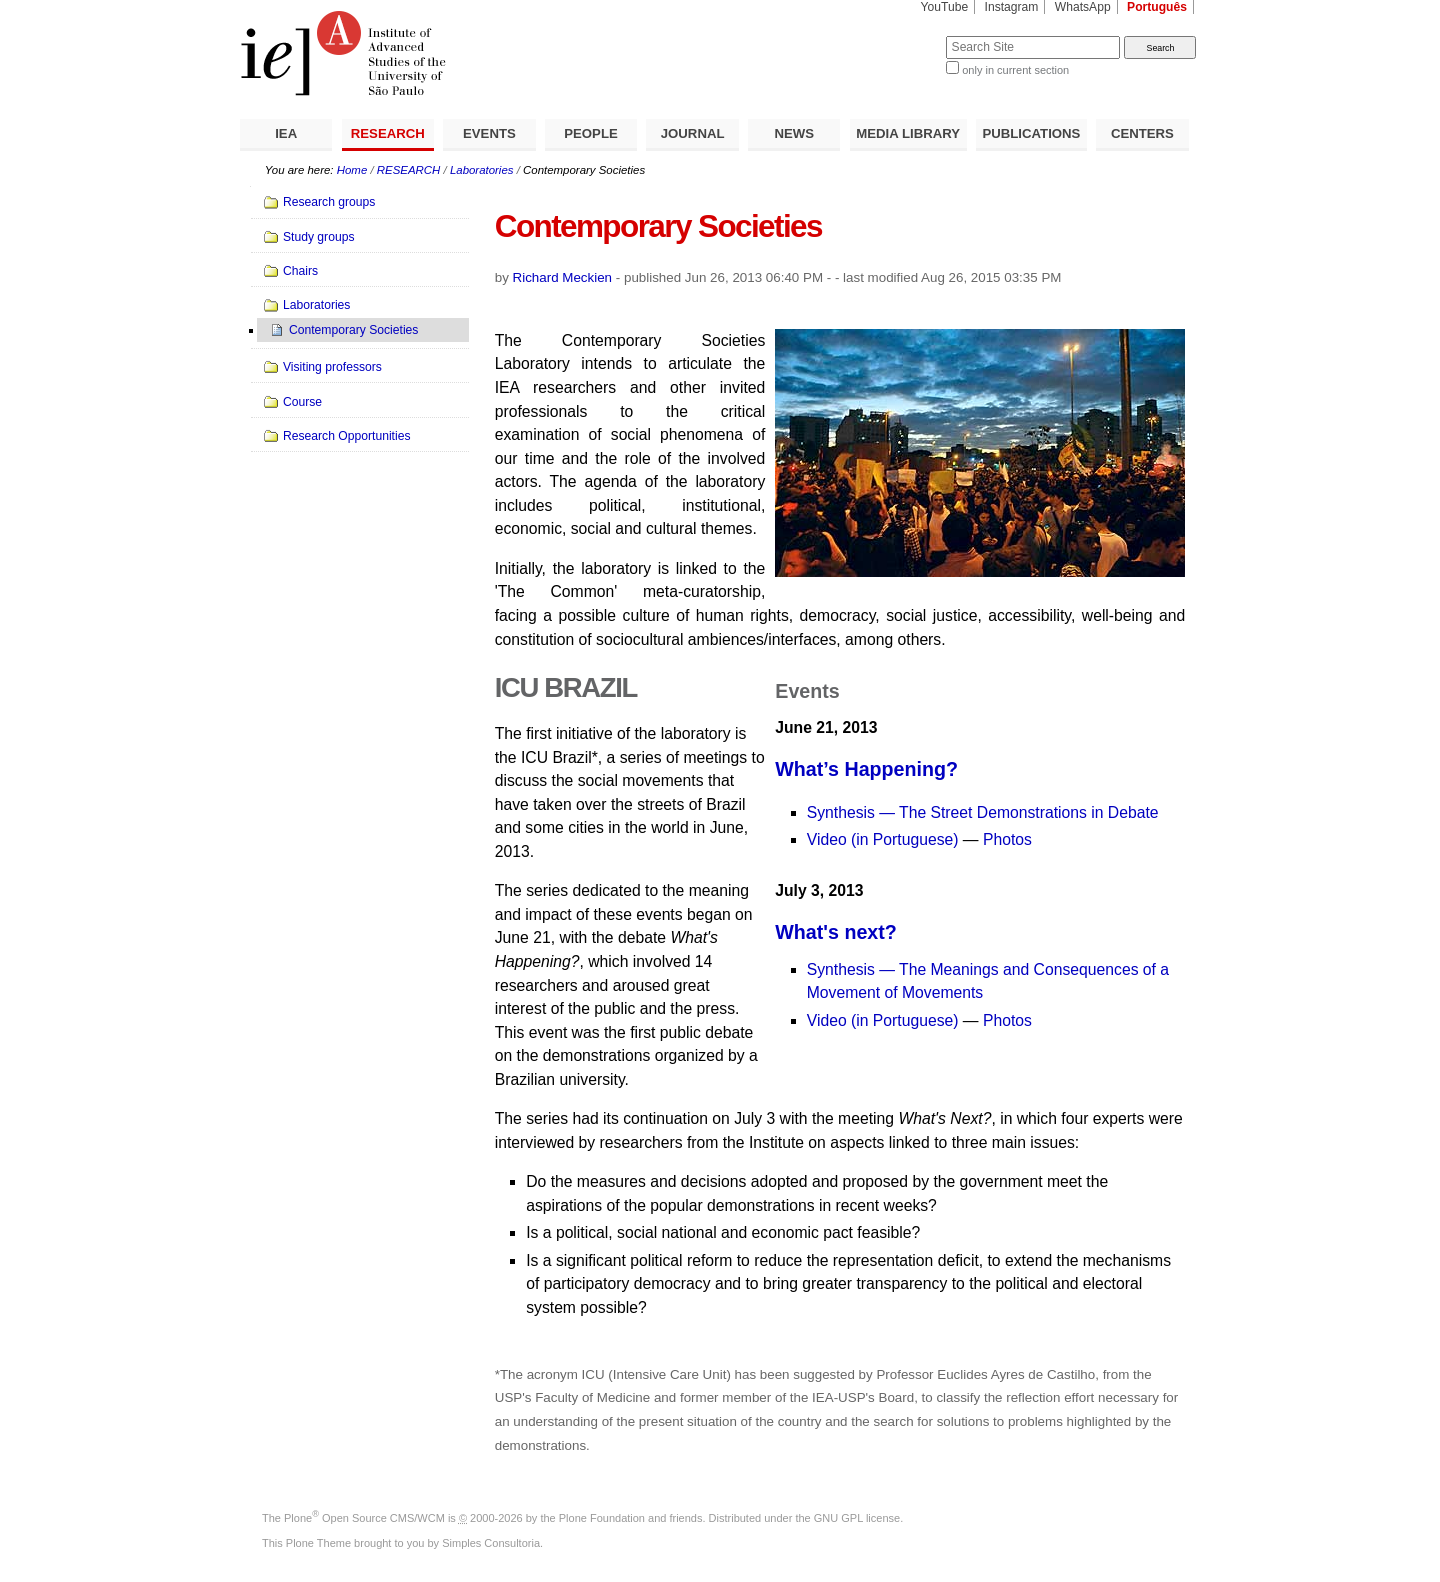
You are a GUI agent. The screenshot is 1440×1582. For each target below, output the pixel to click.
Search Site (897, 35)
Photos (1007, 839)
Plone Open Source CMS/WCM (364, 1518)
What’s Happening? (866, 769)
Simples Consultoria (491, 1543)
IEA (286, 133)
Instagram (1012, 7)
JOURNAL (693, 133)
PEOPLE (591, 133)
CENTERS (1142, 133)
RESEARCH (388, 133)
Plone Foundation (602, 1518)
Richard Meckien (563, 277)
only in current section (1015, 70)
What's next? (836, 932)
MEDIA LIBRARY (908, 133)
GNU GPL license (857, 1518)
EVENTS (489, 133)
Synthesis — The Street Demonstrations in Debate (983, 812)
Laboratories (482, 170)
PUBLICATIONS (1031, 133)
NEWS (794, 133)
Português (1157, 7)
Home (352, 170)
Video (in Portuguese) (885, 839)
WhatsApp (1083, 7)
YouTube (945, 7)
